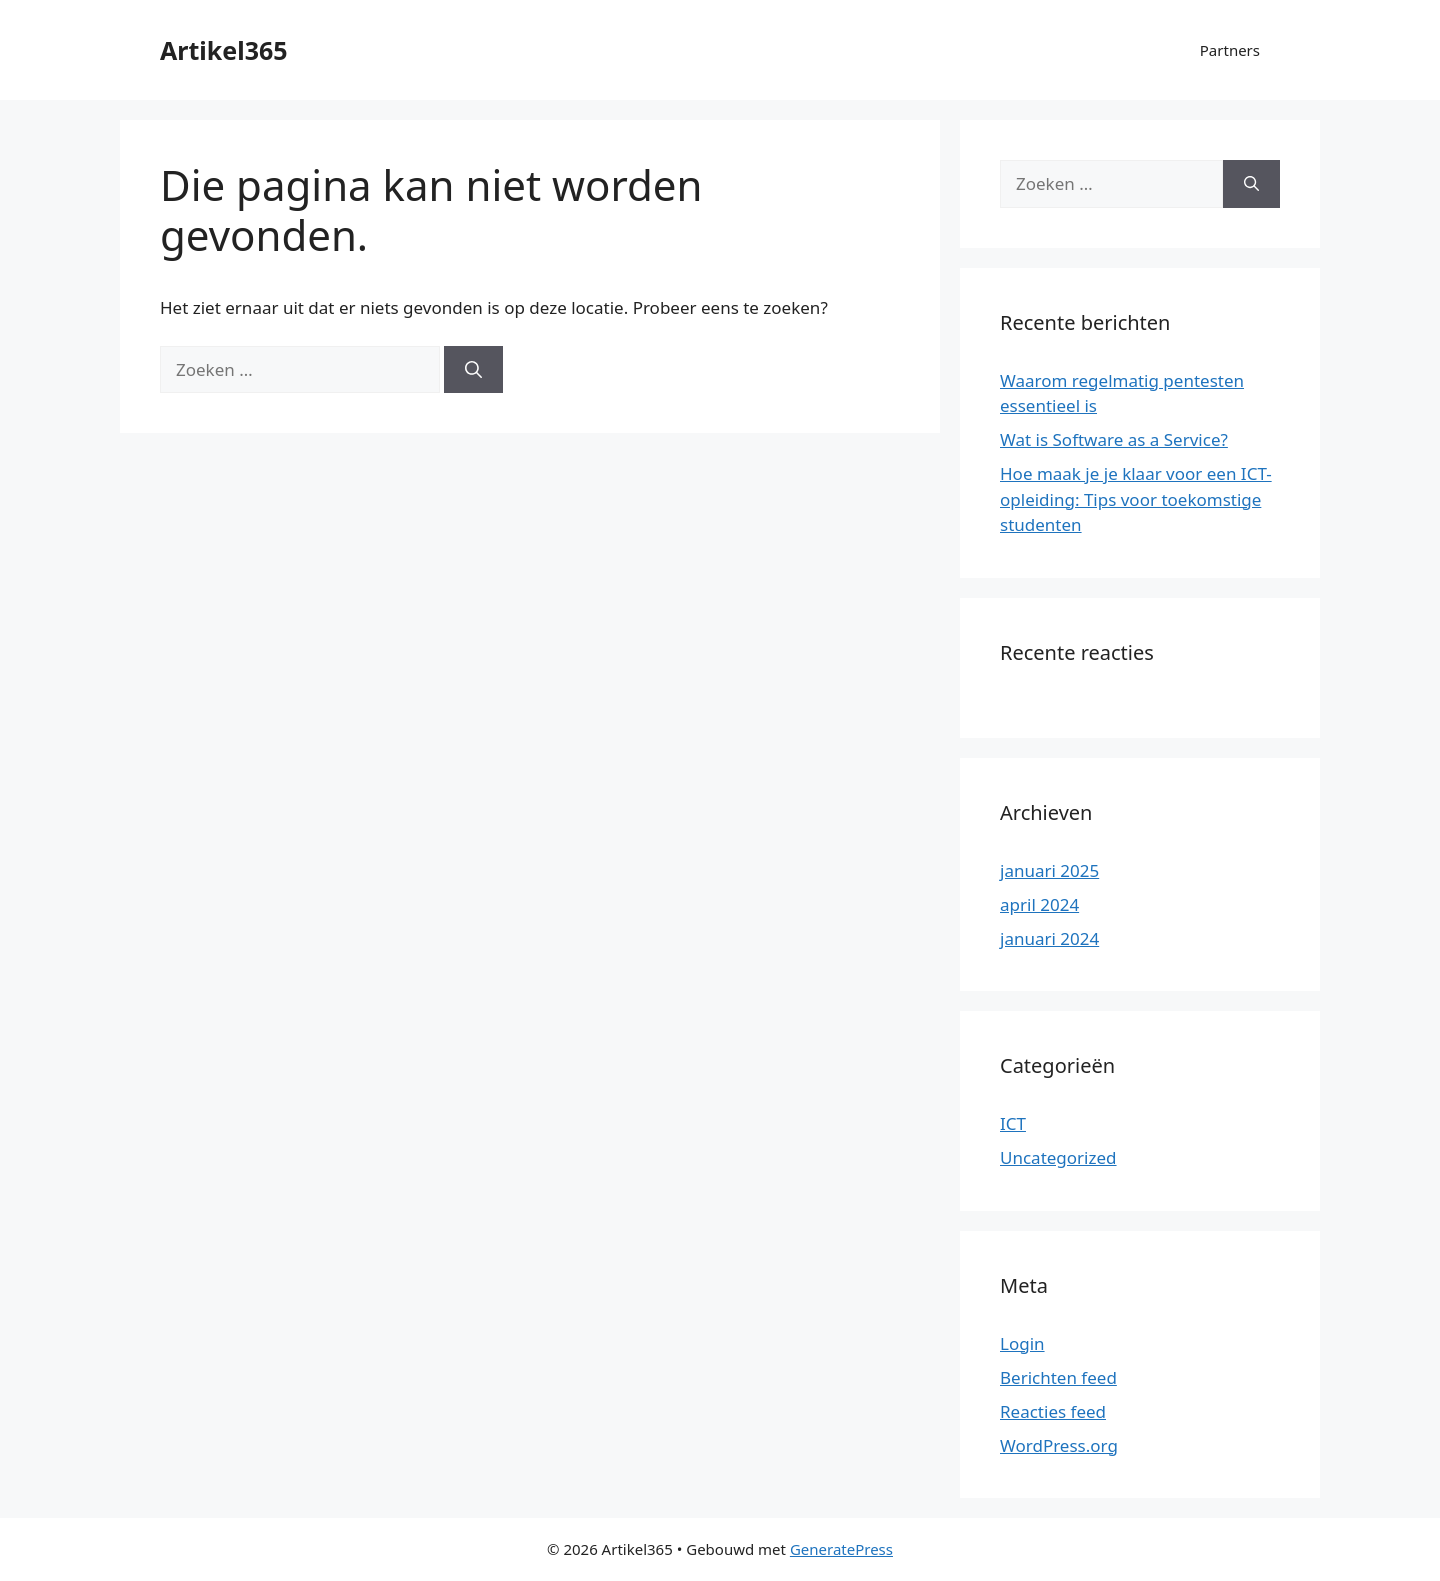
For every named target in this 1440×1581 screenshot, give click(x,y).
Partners (1230, 50)
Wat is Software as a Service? (1114, 439)
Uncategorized (1058, 1157)
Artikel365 (224, 50)
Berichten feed (1058, 1377)
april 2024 (1039, 904)
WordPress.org (1059, 1445)
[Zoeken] (473, 370)
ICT (1013, 1123)
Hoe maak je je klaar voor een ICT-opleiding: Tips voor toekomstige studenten (1136, 499)
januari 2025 (1049, 870)
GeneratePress (841, 1549)
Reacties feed (1053, 1411)
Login (1022, 1343)
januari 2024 (1049, 938)
